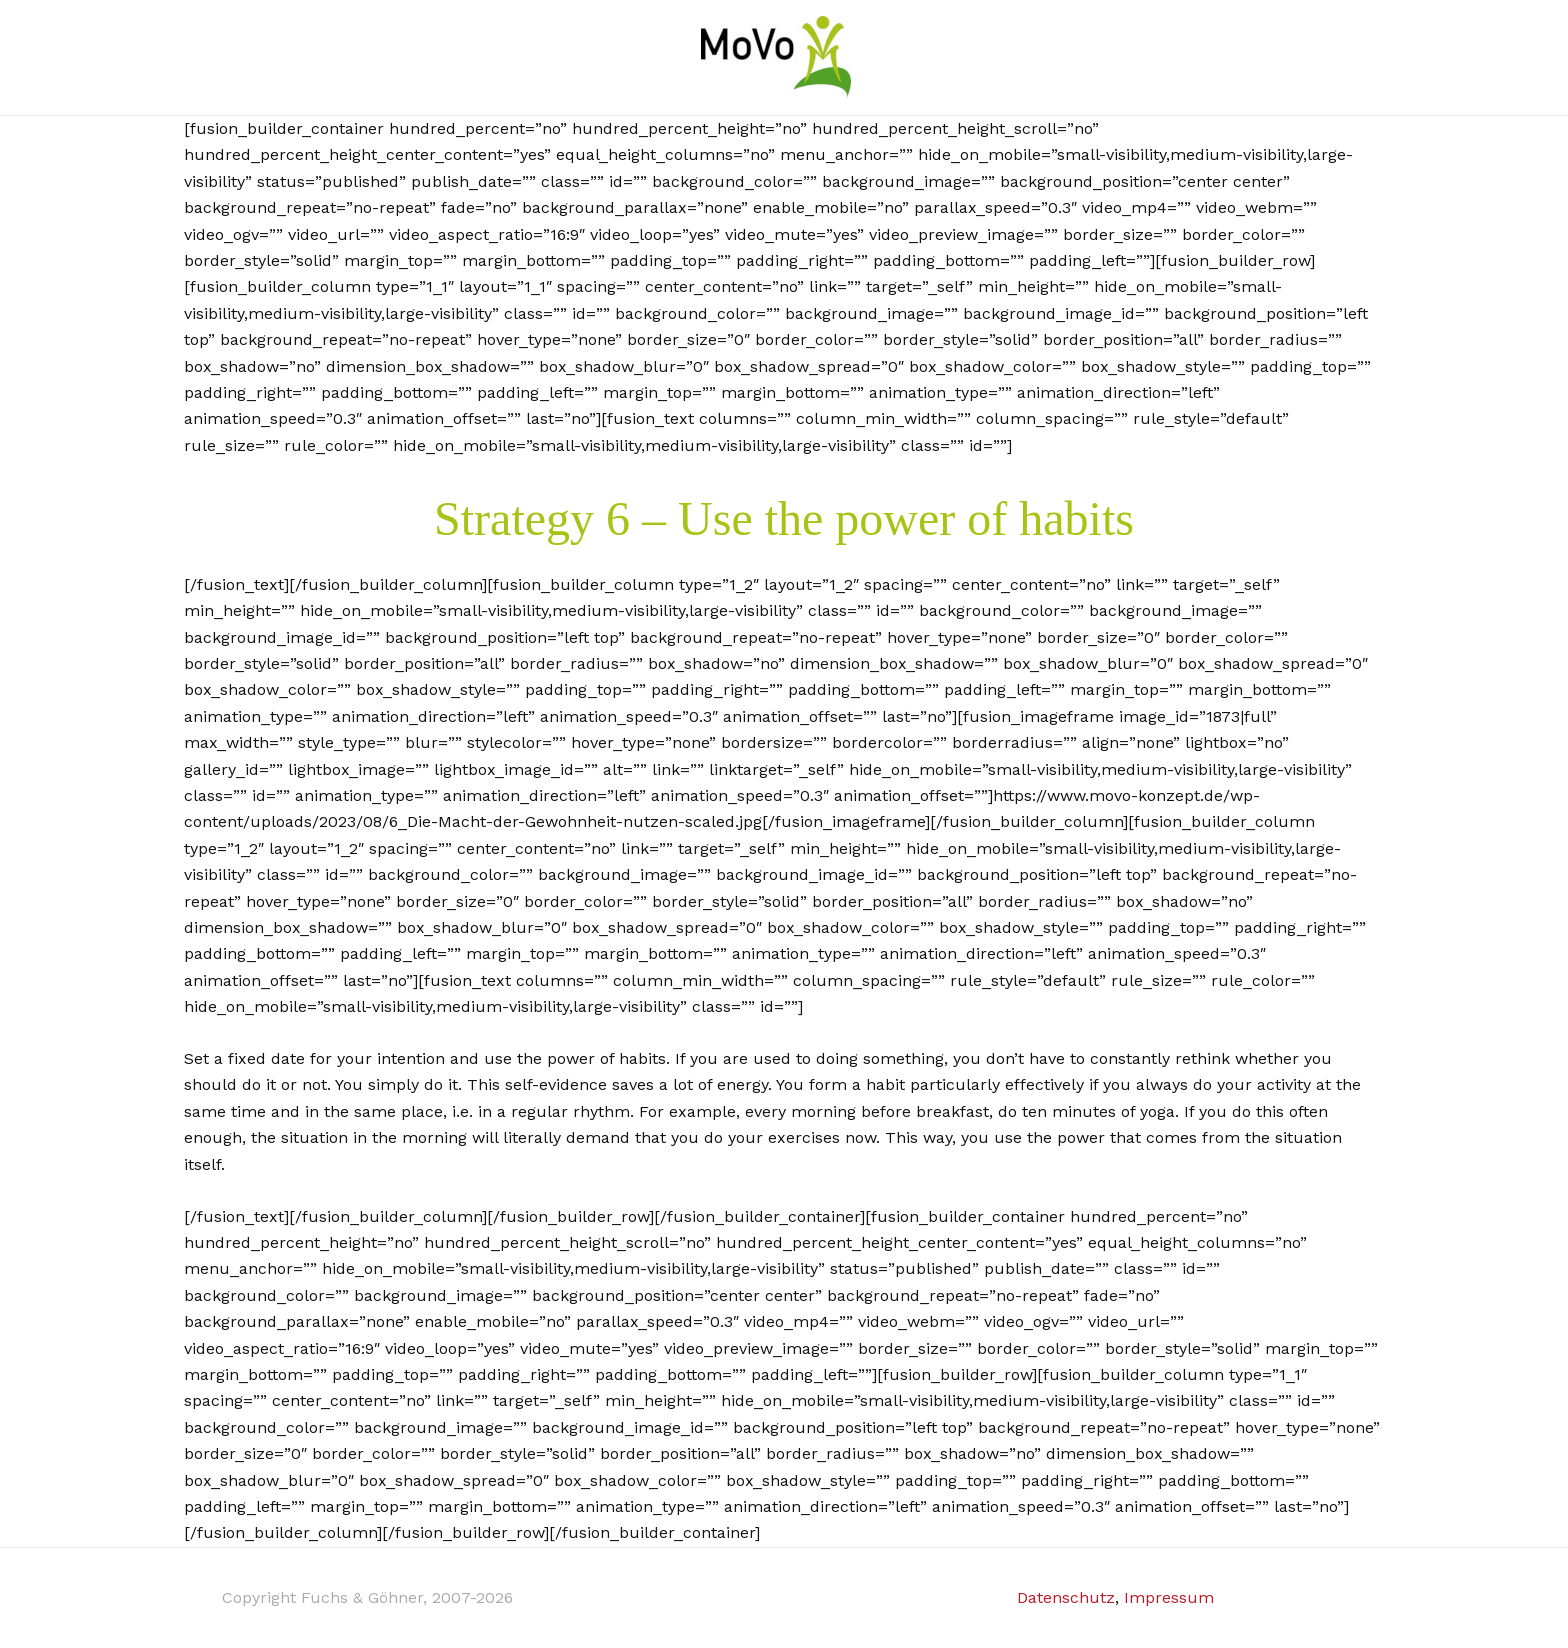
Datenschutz (1066, 1597)
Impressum (1169, 1597)
